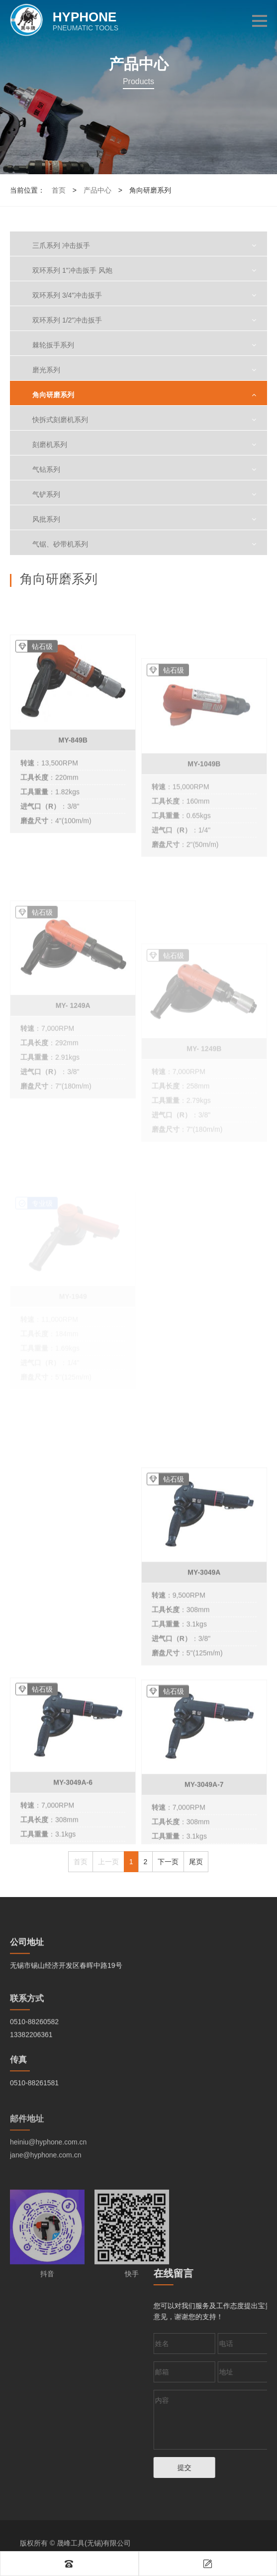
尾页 (196, 1862)
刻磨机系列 (49, 444)
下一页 (168, 1862)
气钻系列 (46, 469)
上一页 (108, 1862)
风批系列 (46, 519)
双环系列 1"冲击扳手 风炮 (72, 270)
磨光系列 (46, 370)
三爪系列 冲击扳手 (61, 245)
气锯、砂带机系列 (60, 544)
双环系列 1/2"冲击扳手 (67, 320)
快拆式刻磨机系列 (60, 420)
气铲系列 (46, 494)
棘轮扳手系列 (53, 345)
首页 (59, 190)
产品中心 (97, 190)
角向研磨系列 (53, 395)
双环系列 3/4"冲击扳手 (67, 295)
